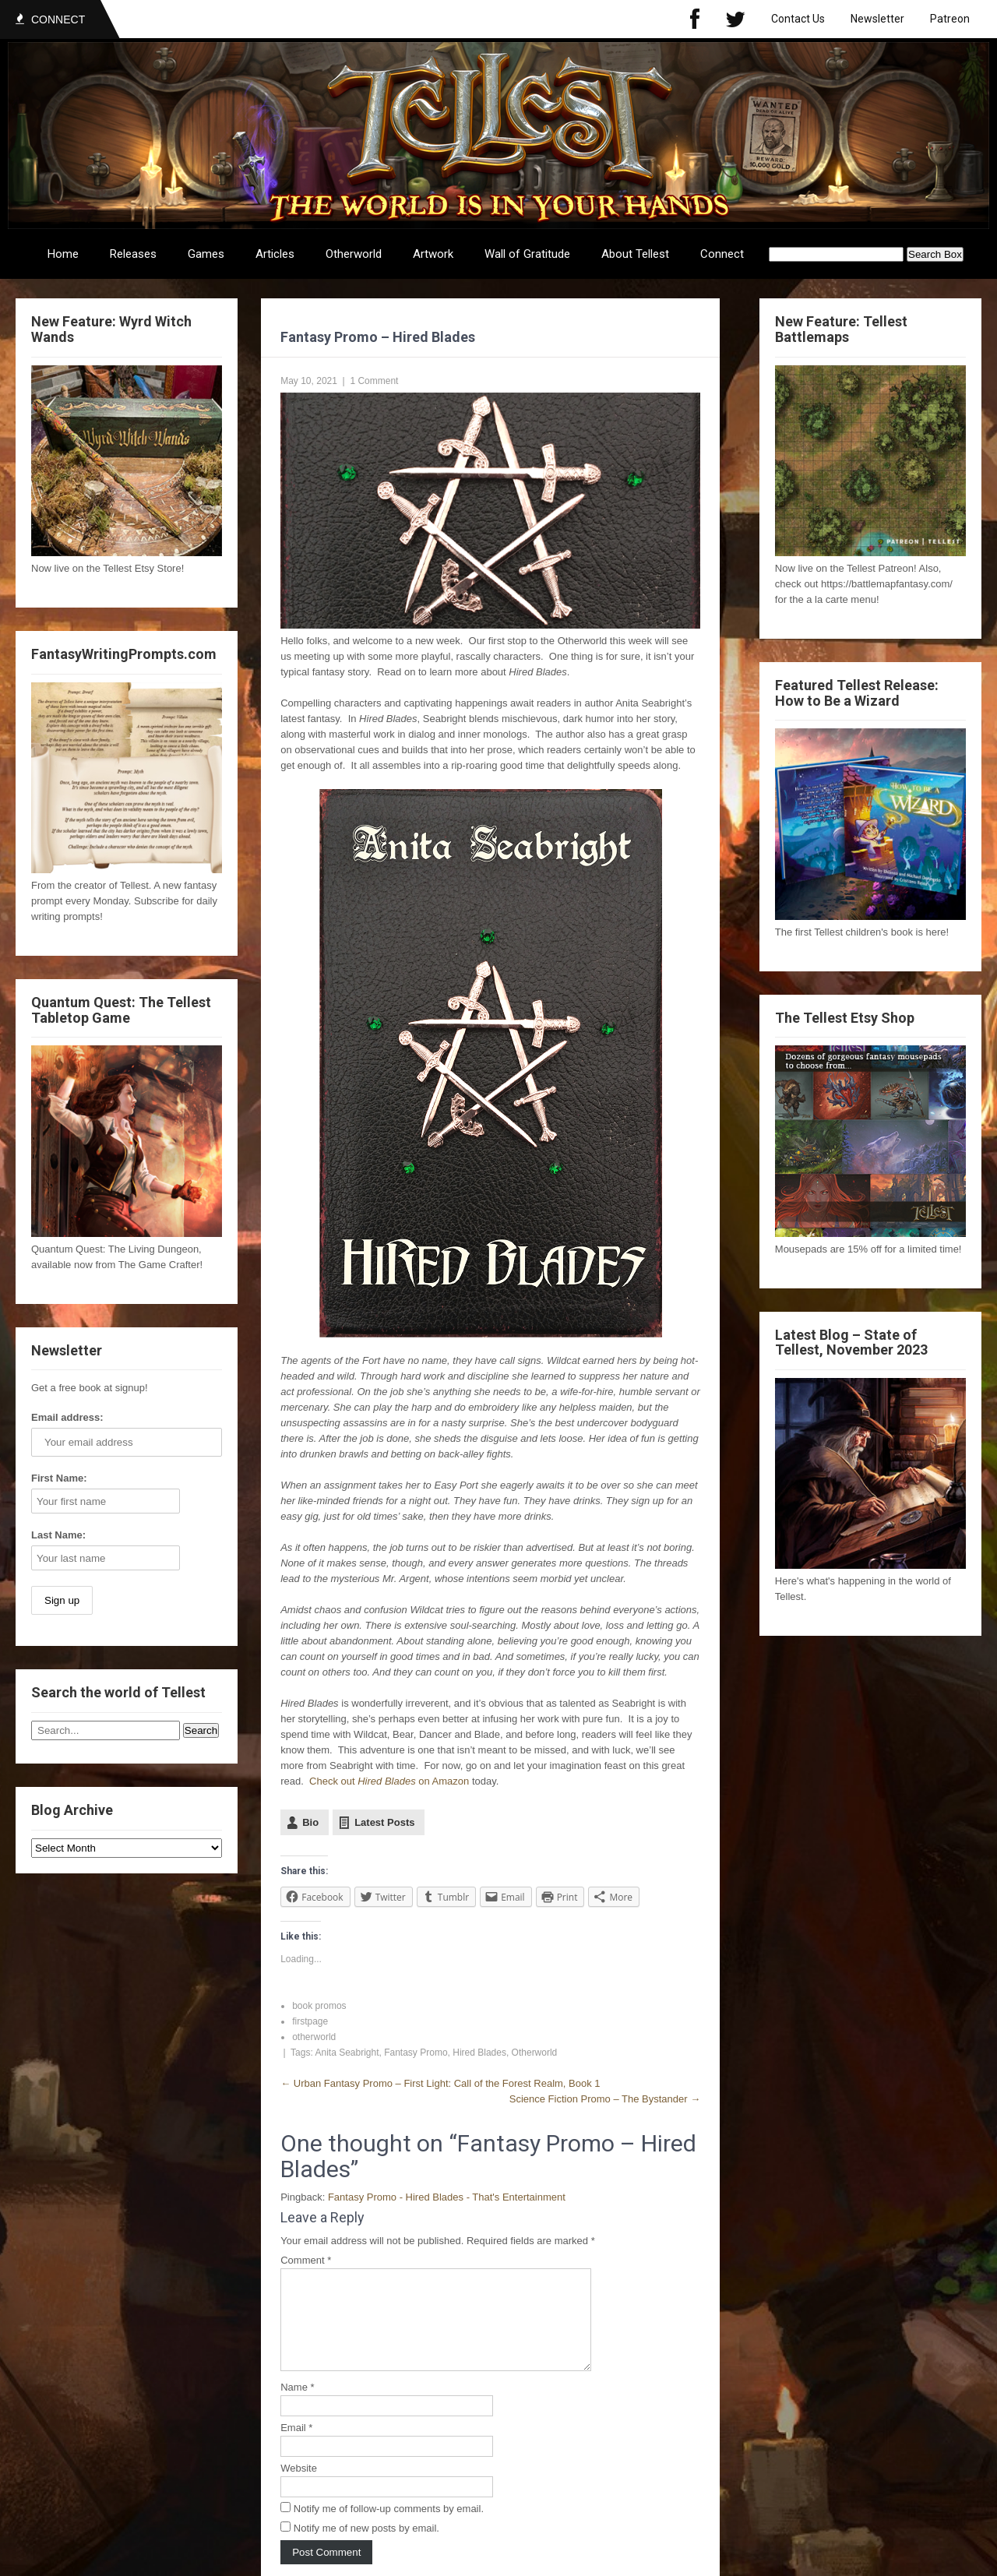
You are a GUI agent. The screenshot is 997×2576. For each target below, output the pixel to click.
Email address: (67, 1417)
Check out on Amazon (389, 1781)
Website (298, 2487)
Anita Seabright (347, 2052)
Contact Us (798, 18)
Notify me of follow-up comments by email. (389, 2527)
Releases (133, 254)
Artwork (433, 254)
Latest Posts (384, 1822)
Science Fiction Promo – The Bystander (604, 2099)
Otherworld (354, 254)
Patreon (950, 18)
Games (206, 254)
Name (297, 2406)
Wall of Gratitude (527, 254)
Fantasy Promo (415, 2052)
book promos (319, 2005)
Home (63, 254)
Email (296, 2446)
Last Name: (58, 1535)
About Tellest (635, 254)
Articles (274, 254)
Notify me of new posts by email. (366, 2547)
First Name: (59, 1478)
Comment (305, 2260)
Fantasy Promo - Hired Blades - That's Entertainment (446, 2197)
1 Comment (374, 380)
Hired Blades (479, 2052)
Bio (310, 1822)
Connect (722, 254)
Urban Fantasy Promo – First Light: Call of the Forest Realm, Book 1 (440, 2083)
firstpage (310, 2021)
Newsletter (877, 18)
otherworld (314, 2037)
